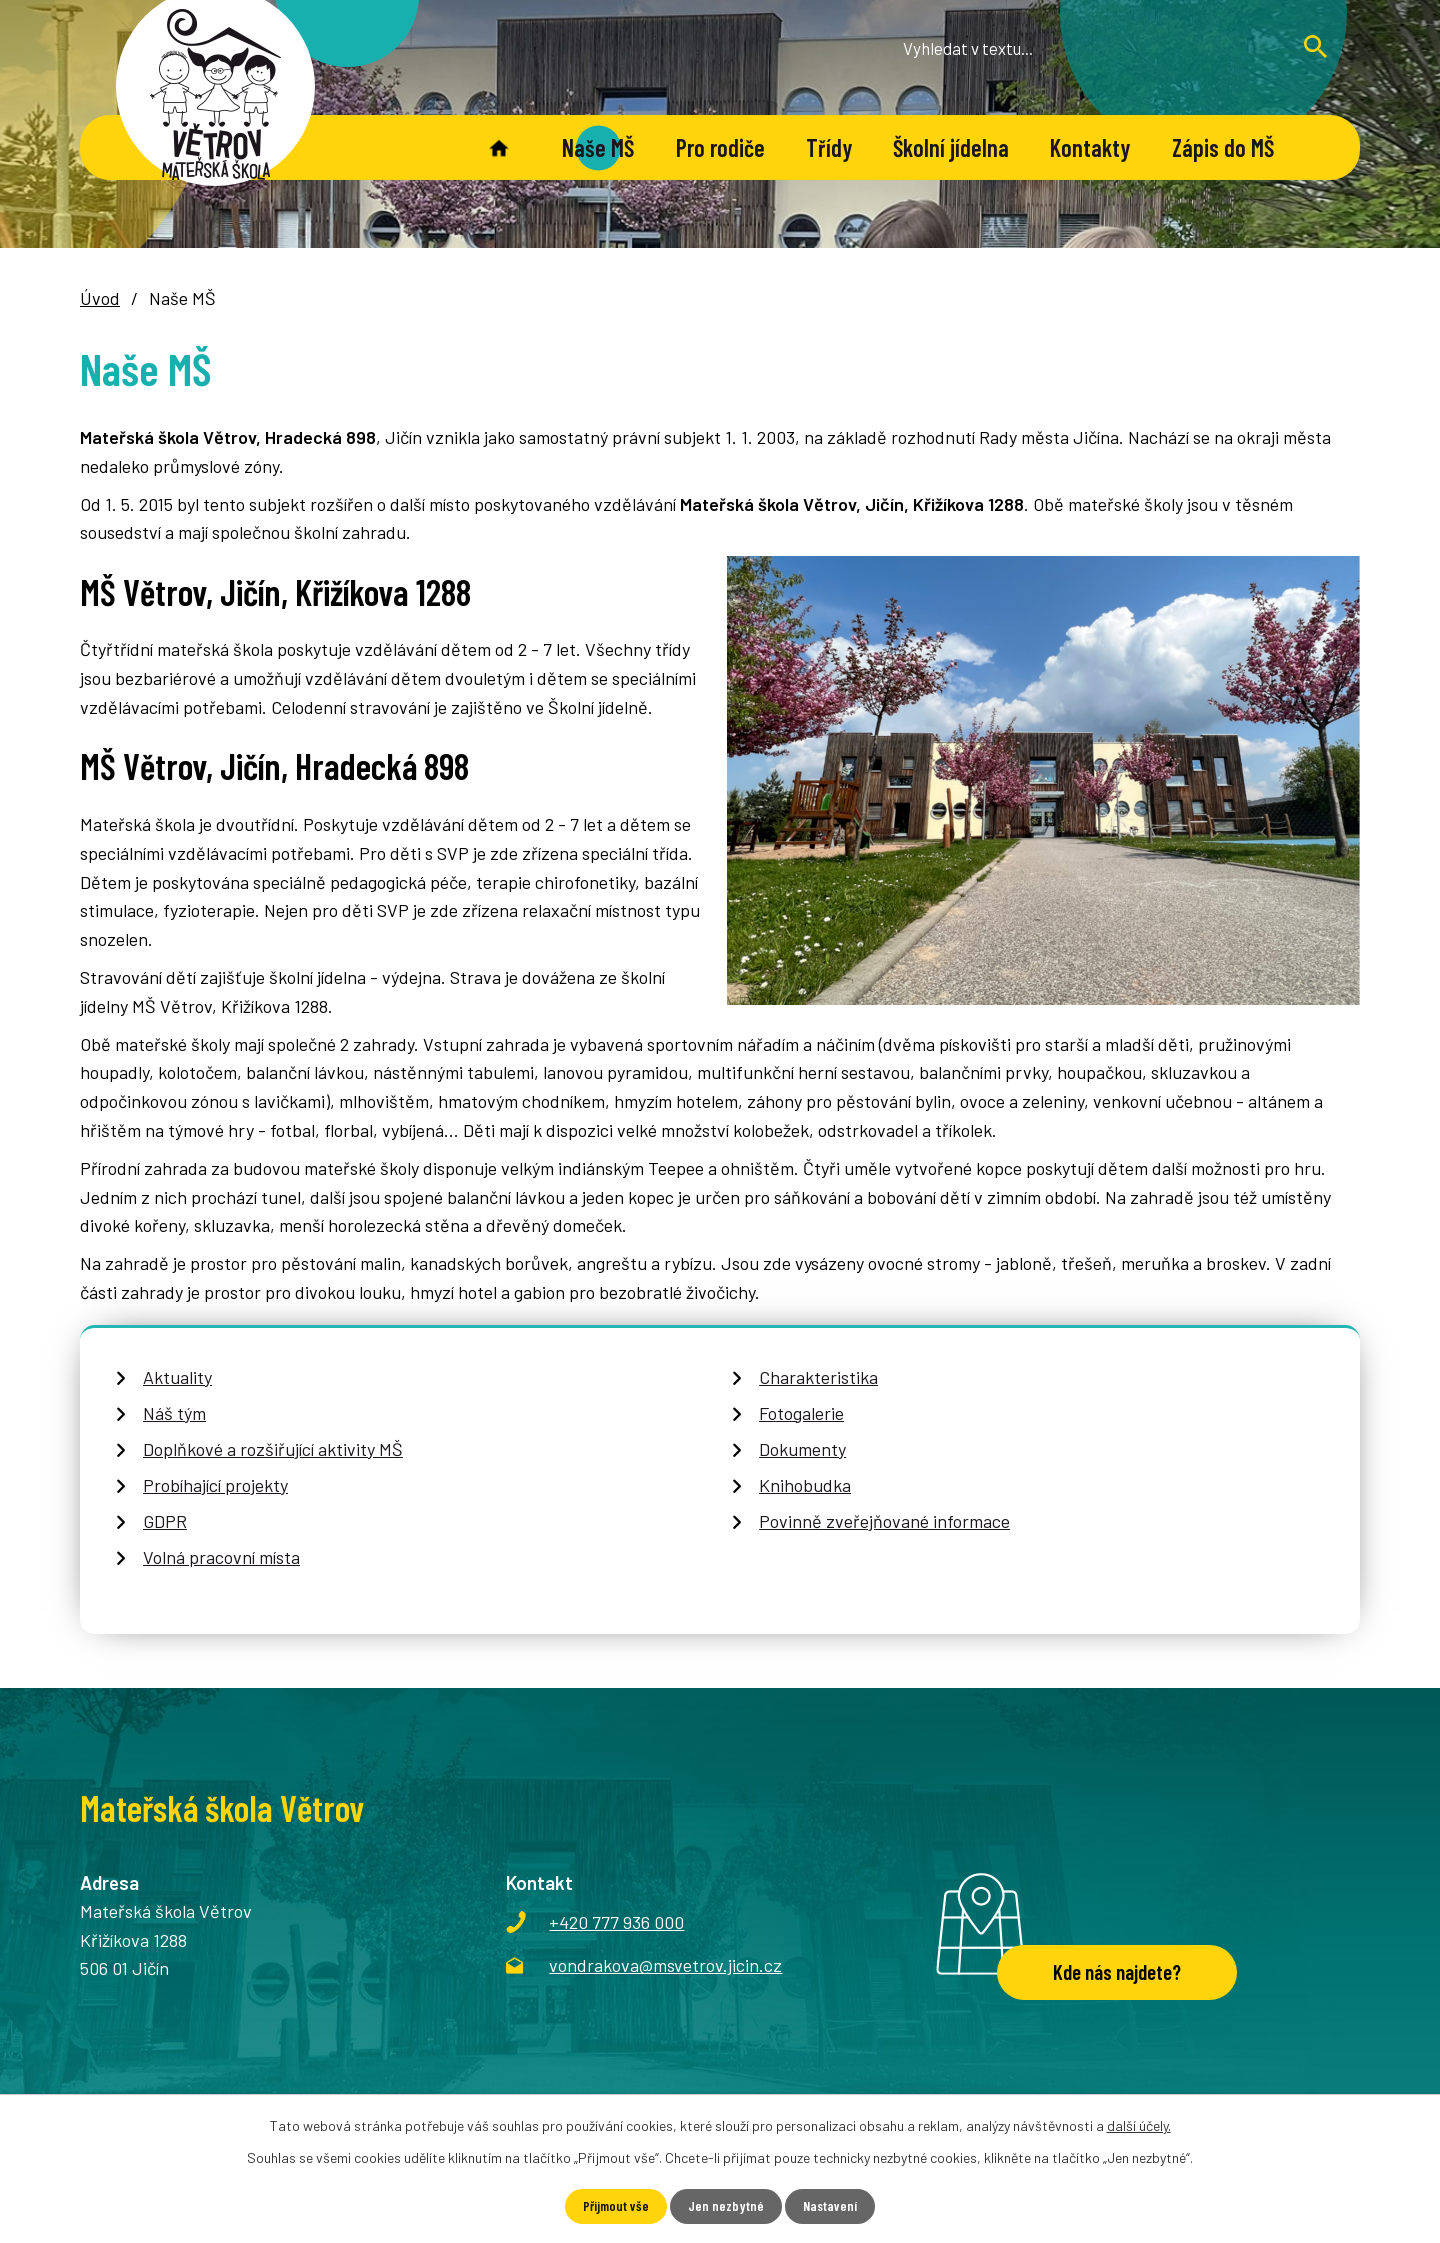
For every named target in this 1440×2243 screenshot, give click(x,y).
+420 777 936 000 (616, 1922)
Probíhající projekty (215, 1485)
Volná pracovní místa (221, 1557)
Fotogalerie (801, 1413)
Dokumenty (802, 1449)
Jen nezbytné (726, 2206)
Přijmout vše (615, 2206)
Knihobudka (805, 1485)
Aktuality (177, 1377)
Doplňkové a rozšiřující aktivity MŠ (273, 1449)
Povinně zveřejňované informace (884, 1521)
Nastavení (830, 2206)
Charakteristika (818, 1377)
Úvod (498, 147)
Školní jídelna (951, 147)
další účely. (1139, 2125)
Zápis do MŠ (1223, 147)
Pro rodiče (720, 147)
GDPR (165, 1521)
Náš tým (174, 1413)
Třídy (829, 147)
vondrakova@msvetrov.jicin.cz (665, 1965)
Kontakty (1090, 147)
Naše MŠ (598, 147)
